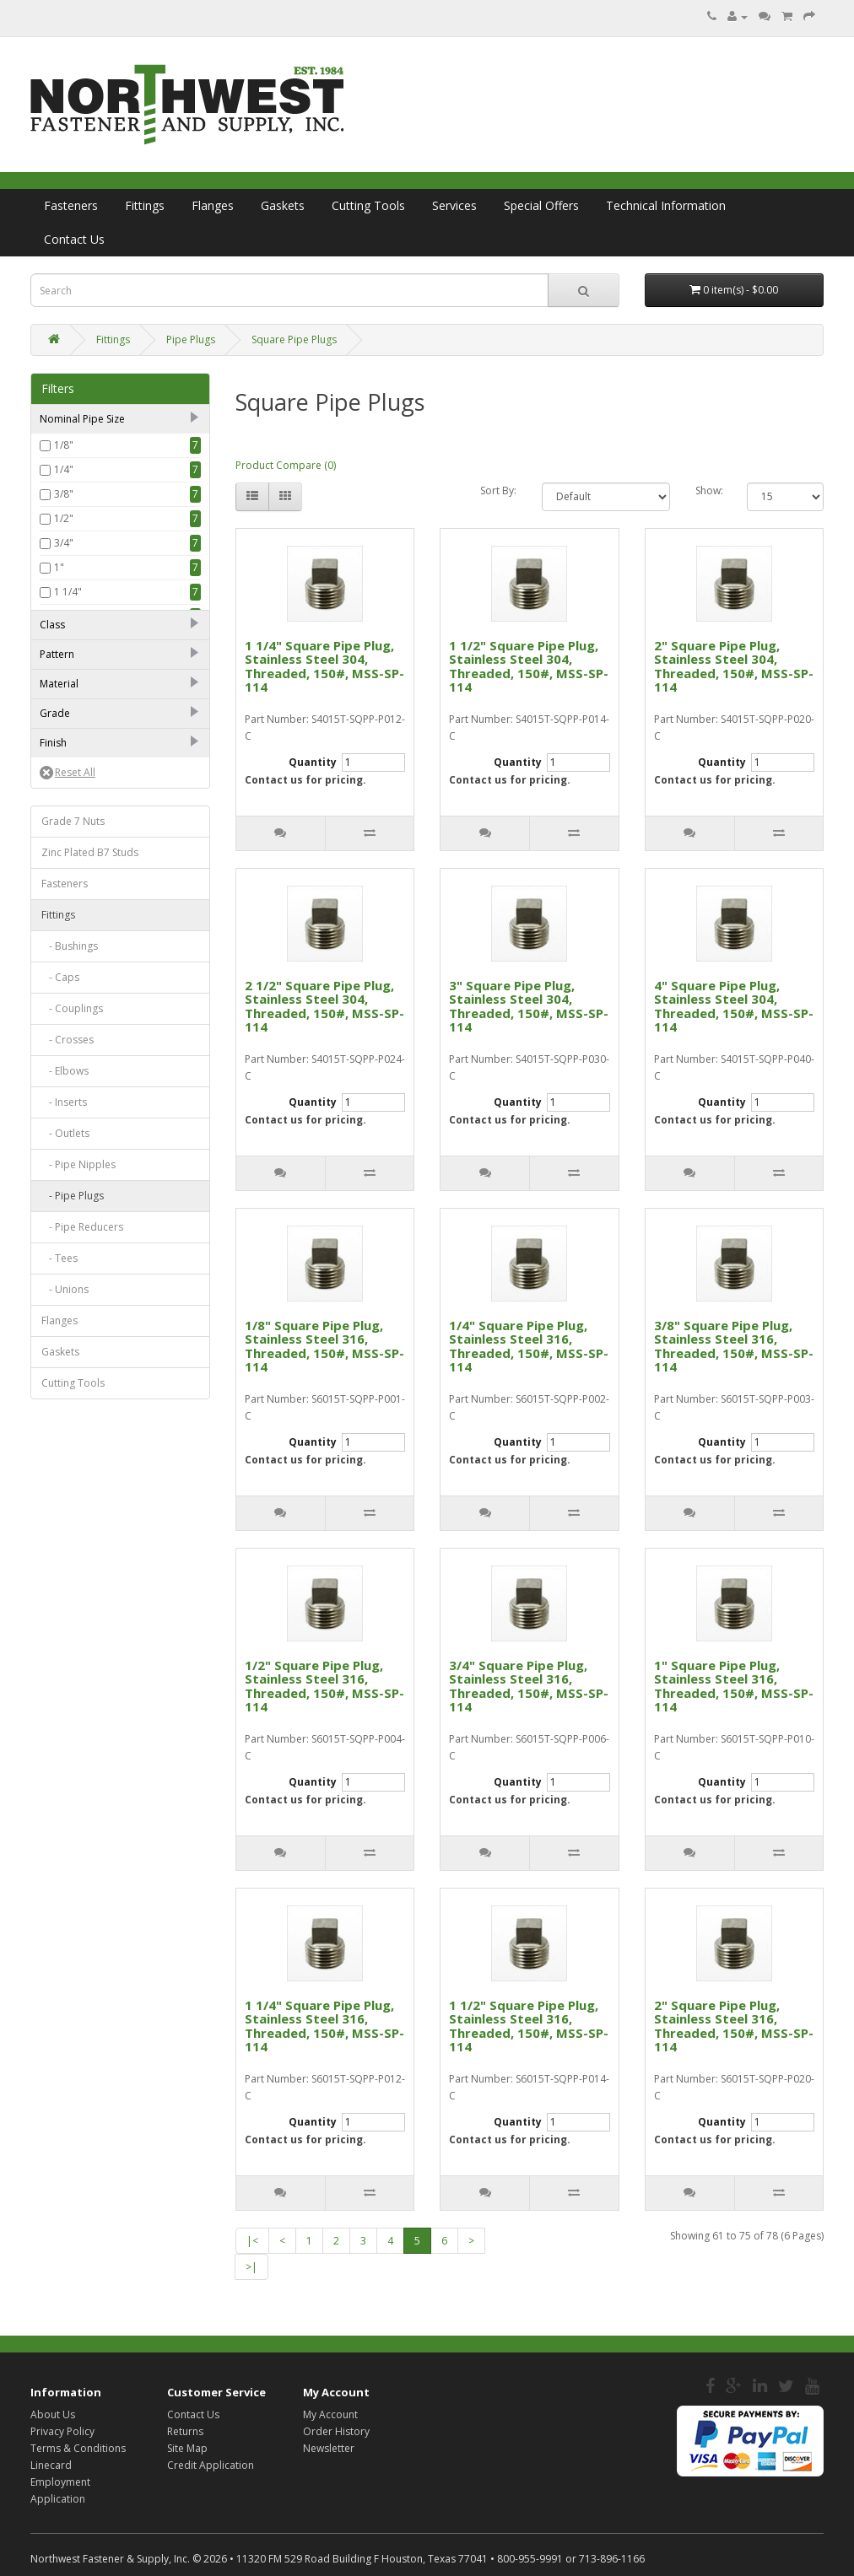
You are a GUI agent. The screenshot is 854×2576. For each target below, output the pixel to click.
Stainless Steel (87, 970)
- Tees (59, 1615)
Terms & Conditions (78, 2448)
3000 (66, 766)
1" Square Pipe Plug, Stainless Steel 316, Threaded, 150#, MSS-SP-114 (733, 1686)
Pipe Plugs (190, 339)
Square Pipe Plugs (294, 339)
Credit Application (210, 2465)
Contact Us (74, 239)
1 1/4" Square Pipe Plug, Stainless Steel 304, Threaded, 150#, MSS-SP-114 (324, 666)
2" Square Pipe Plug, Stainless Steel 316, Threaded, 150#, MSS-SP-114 (733, 2026)
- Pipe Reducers (82, 1583)
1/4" (63, 469)
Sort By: (498, 490)
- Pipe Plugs (72, 1552)
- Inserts (64, 1459)
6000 (66, 791)
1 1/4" (68, 592)
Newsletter (328, 2448)
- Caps (60, 1334)
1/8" (63, 445)
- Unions (65, 1646)
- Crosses (67, 1396)
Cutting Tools (368, 205)
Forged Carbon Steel (103, 921)
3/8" (63, 494)
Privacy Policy (62, 2431)
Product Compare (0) (285, 465)
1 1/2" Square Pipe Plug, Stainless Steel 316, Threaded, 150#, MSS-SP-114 (528, 2026)
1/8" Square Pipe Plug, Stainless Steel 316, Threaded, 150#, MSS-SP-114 (324, 1346)
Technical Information (666, 205)
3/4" (63, 543)
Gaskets (283, 205)
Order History (336, 2431)
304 (63, 1023)
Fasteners (71, 205)
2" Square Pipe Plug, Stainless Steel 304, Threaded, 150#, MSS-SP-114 (733, 666)
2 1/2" (68, 665)
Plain (65, 1101)
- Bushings (69, 1303)
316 (63, 1048)
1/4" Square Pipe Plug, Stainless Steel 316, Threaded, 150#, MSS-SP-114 (528, 1346)
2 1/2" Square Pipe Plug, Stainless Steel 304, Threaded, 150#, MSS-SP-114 (324, 1006)
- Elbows (65, 1427)
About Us (52, 2414)
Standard (76, 868)
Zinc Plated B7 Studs (89, 1209)
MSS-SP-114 (81, 844)
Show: (709, 490)
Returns (185, 2431)
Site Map (187, 2448)
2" (59, 640)
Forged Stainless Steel (106, 946)
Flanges (213, 205)
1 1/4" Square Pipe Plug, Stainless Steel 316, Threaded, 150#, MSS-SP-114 (324, 2026)
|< (252, 2241)
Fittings (145, 205)
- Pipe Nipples (78, 1521)
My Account (330, 2414)
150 (63, 717)
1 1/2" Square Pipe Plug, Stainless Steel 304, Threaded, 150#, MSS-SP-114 (528, 666)
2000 (66, 742)
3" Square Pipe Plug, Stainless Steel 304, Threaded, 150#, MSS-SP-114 (528, 1006)
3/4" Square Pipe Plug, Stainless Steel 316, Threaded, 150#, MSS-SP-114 (528, 1686)
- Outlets (65, 1490)
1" (59, 567)
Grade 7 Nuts (73, 1178)
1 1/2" (68, 616)
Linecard (51, 2465)
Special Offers (541, 205)
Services (454, 205)
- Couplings (72, 1365)
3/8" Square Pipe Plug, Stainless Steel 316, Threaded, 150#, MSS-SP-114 (733, 1346)
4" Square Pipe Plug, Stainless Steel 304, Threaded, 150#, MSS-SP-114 (733, 1006)
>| (251, 2267)
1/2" (63, 518)
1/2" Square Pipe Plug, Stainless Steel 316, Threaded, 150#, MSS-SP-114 (324, 1686)
